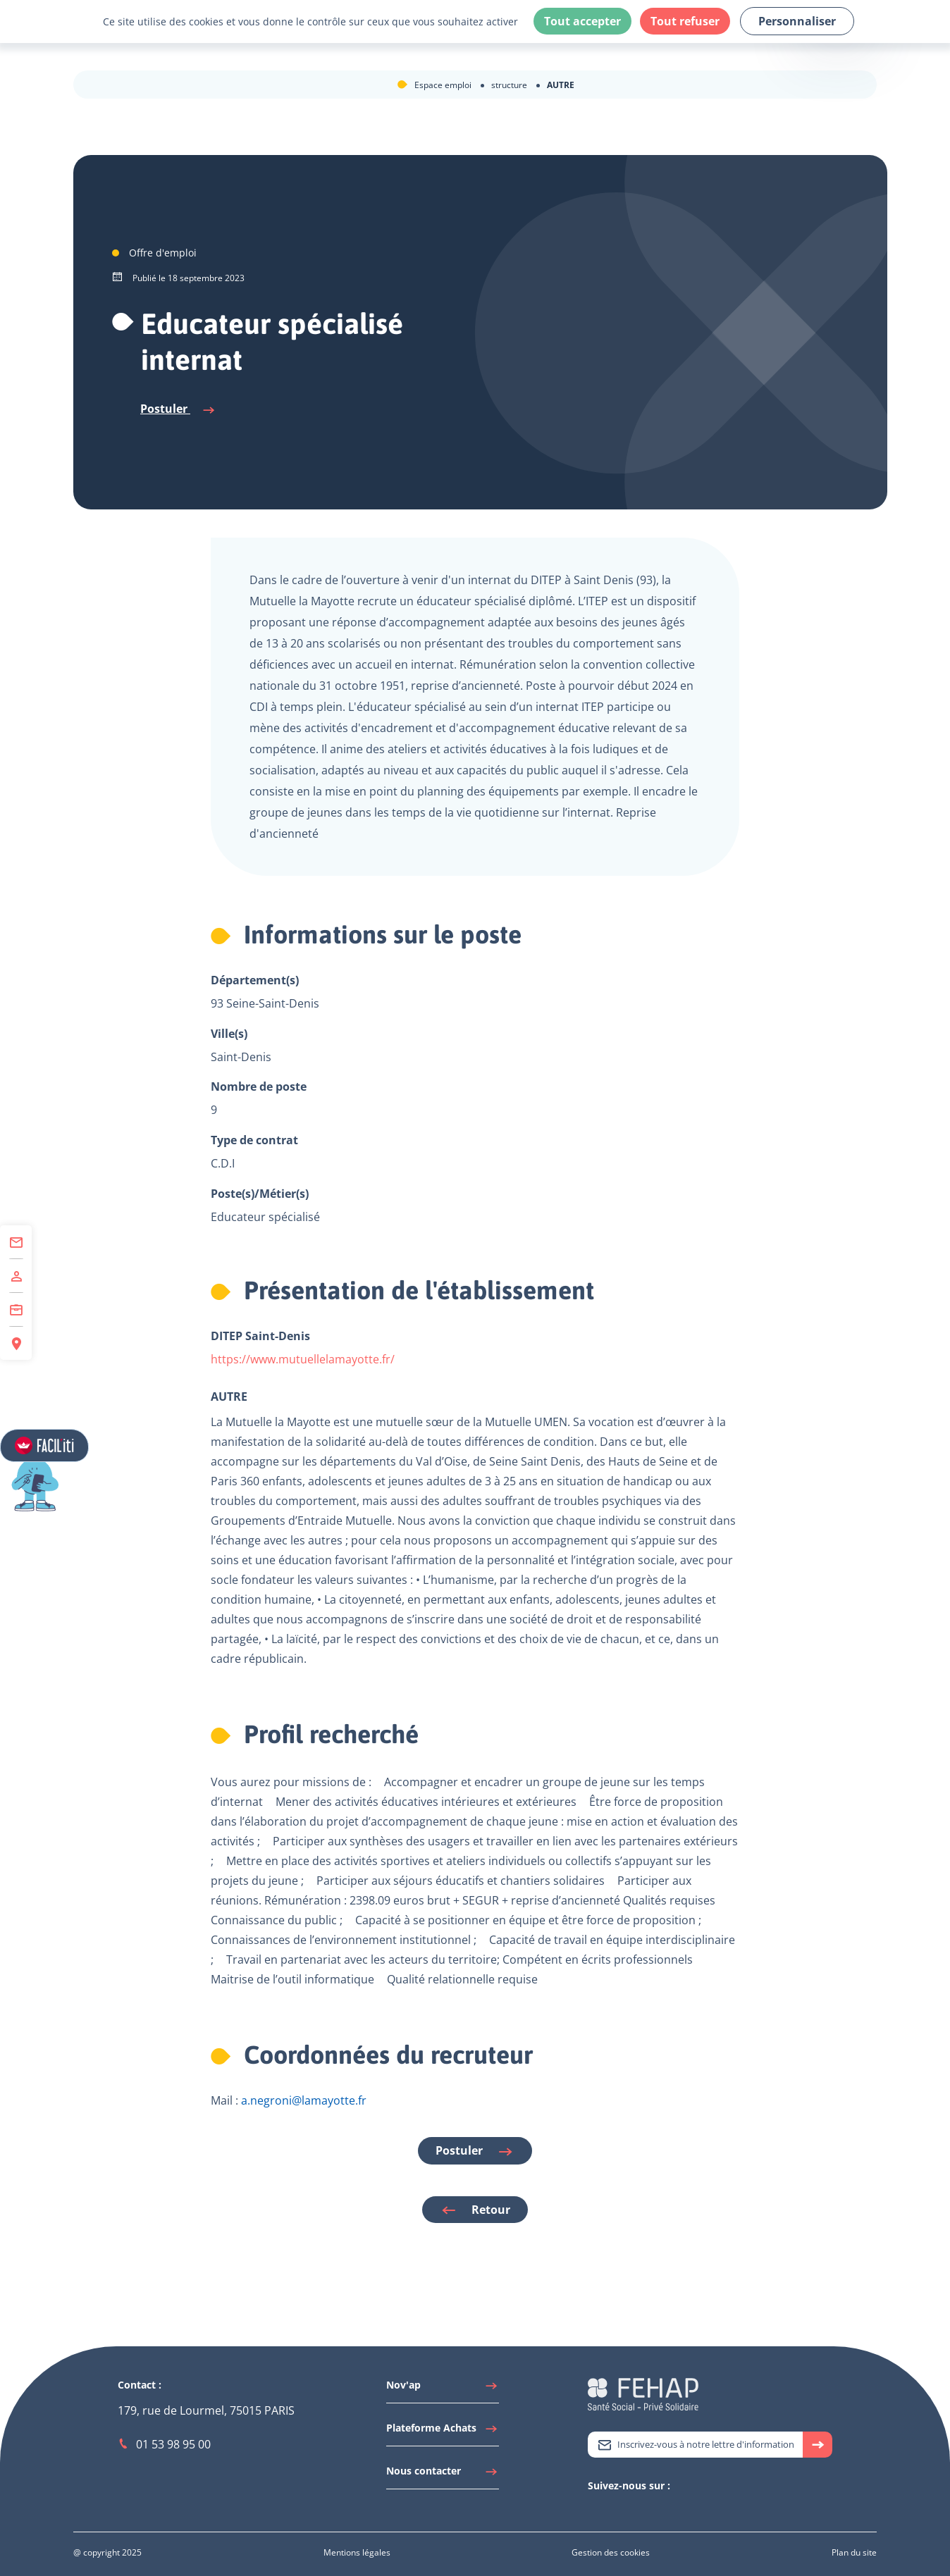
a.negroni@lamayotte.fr (303, 2100)
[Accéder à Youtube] (623, 2510)
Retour (475, 2210)
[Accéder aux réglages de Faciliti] (45, 1446)
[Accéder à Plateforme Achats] (442, 2431)
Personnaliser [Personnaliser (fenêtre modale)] (796, 21)
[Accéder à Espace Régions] (16, 1343)
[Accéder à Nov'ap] (442, 2388)
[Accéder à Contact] (16, 1242)
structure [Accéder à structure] (510, 85)
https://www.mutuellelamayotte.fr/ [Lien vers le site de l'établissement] (303, 1359)
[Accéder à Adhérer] (16, 1276)
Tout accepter (582, 21)
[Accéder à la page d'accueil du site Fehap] (643, 2393)
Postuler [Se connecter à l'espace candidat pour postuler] (178, 408)
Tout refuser (684, 21)
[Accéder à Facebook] (637, 2510)
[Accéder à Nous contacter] (442, 2474)
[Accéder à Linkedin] (609, 2510)
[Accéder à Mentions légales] (356, 2552)
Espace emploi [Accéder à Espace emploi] (444, 85)
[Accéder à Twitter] (595, 2510)
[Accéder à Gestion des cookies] (611, 2552)
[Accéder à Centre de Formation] (16, 1310)
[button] (68, 1497)
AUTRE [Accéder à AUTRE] (560, 85)
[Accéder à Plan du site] (854, 2552)
